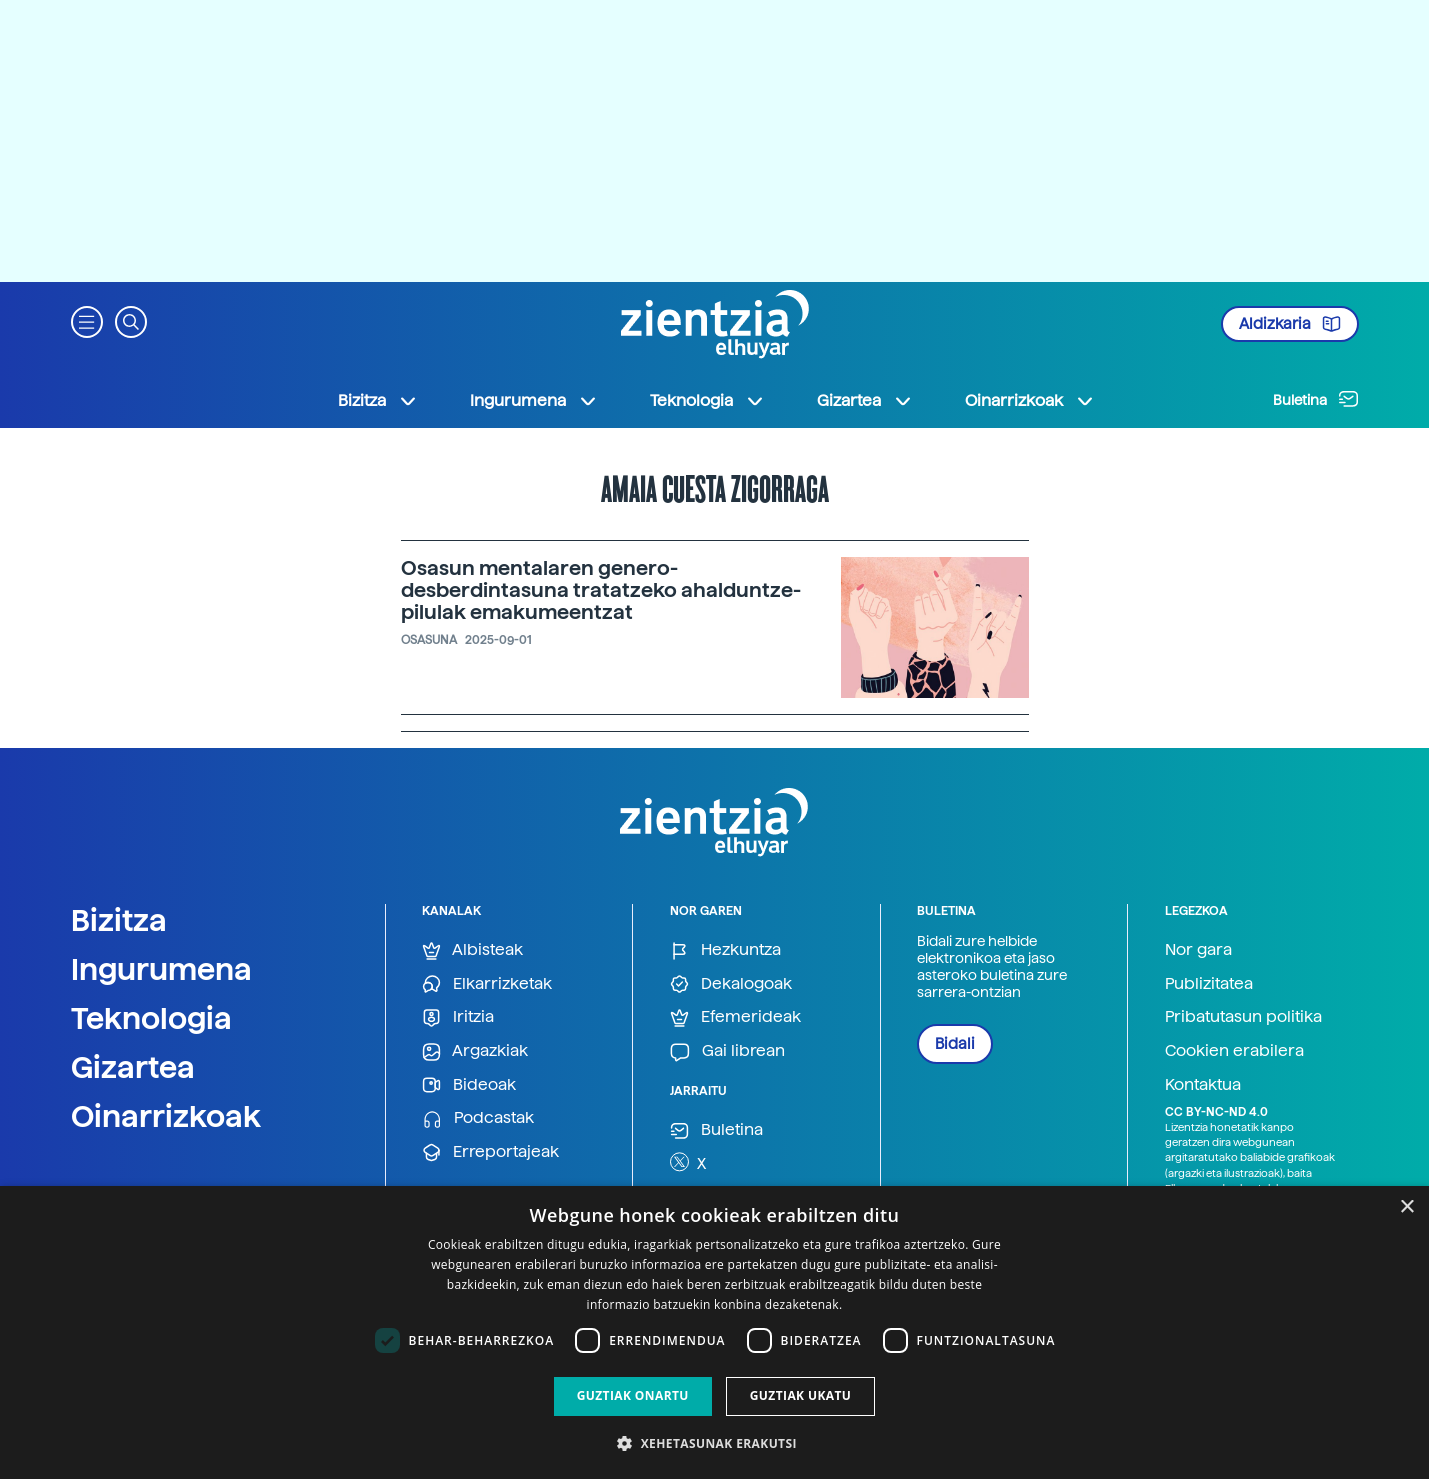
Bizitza (119, 920)
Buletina (1316, 399)
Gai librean (727, 1051)
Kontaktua (1203, 1084)
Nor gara (1198, 949)
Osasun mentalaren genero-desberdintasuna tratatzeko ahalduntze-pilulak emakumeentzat (601, 590)
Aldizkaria (1290, 324)
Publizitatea (1209, 983)
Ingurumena (161, 969)
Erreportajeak (490, 1152)
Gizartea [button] (865, 401)
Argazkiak (475, 1051)
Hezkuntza (725, 950)
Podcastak (478, 1118)
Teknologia (151, 1018)
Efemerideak (735, 1017)
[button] (87, 320)
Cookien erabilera (1234, 1050)
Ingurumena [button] (534, 401)
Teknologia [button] (707, 401)
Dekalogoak (731, 984)
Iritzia (458, 1017)
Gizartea (133, 1067)
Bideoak (469, 1085)
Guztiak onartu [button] (633, 1395)
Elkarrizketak (487, 984)
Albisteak (472, 950)
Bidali (955, 1044)
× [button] (1406, 1207)
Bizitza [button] (378, 401)
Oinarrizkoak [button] (1030, 401)
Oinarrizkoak (166, 1116)
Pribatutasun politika (1243, 1016)
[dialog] (714, 1332)
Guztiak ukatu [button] (801, 1395)
